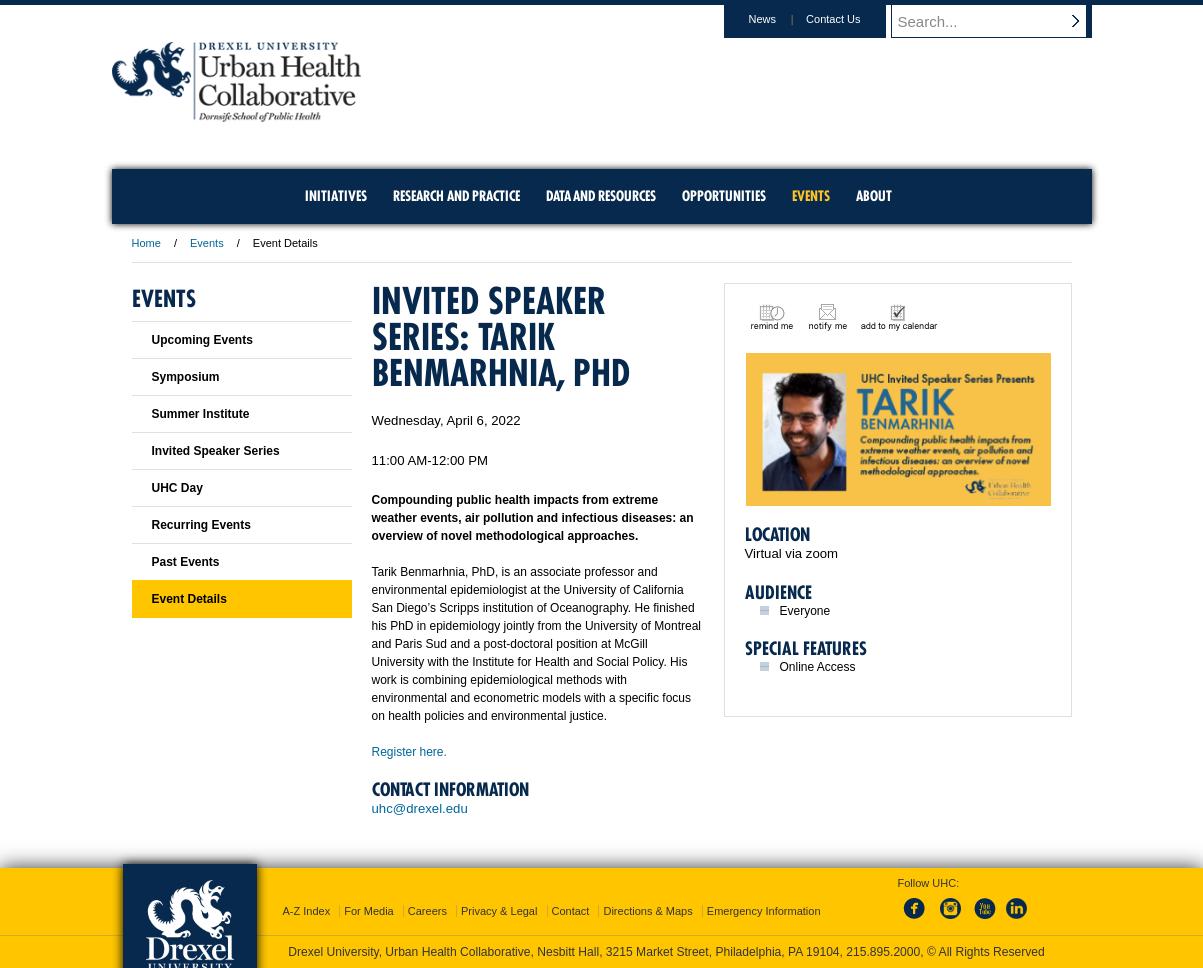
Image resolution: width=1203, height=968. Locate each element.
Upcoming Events (202, 340)
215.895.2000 (883, 952)
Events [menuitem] (811, 196)
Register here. (411, 752)
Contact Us (852, 19)
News (782, 19)
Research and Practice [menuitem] (456, 196)
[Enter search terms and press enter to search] (1001, 21)
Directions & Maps (647, 911)
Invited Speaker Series (216, 451)
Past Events (186, 562)
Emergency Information (764, 911)
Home (146, 243)
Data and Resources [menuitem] (601, 196)
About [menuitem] (874, 196)
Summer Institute (201, 414)
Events (207, 243)
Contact (571, 911)
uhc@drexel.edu (420, 808)
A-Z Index (306, 911)
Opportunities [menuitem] (724, 196)
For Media (369, 911)
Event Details (189, 599)
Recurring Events (201, 525)
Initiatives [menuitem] (336, 196)
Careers (427, 911)
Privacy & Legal (499, 911)
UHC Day (177, 488)
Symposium (186, 377)
